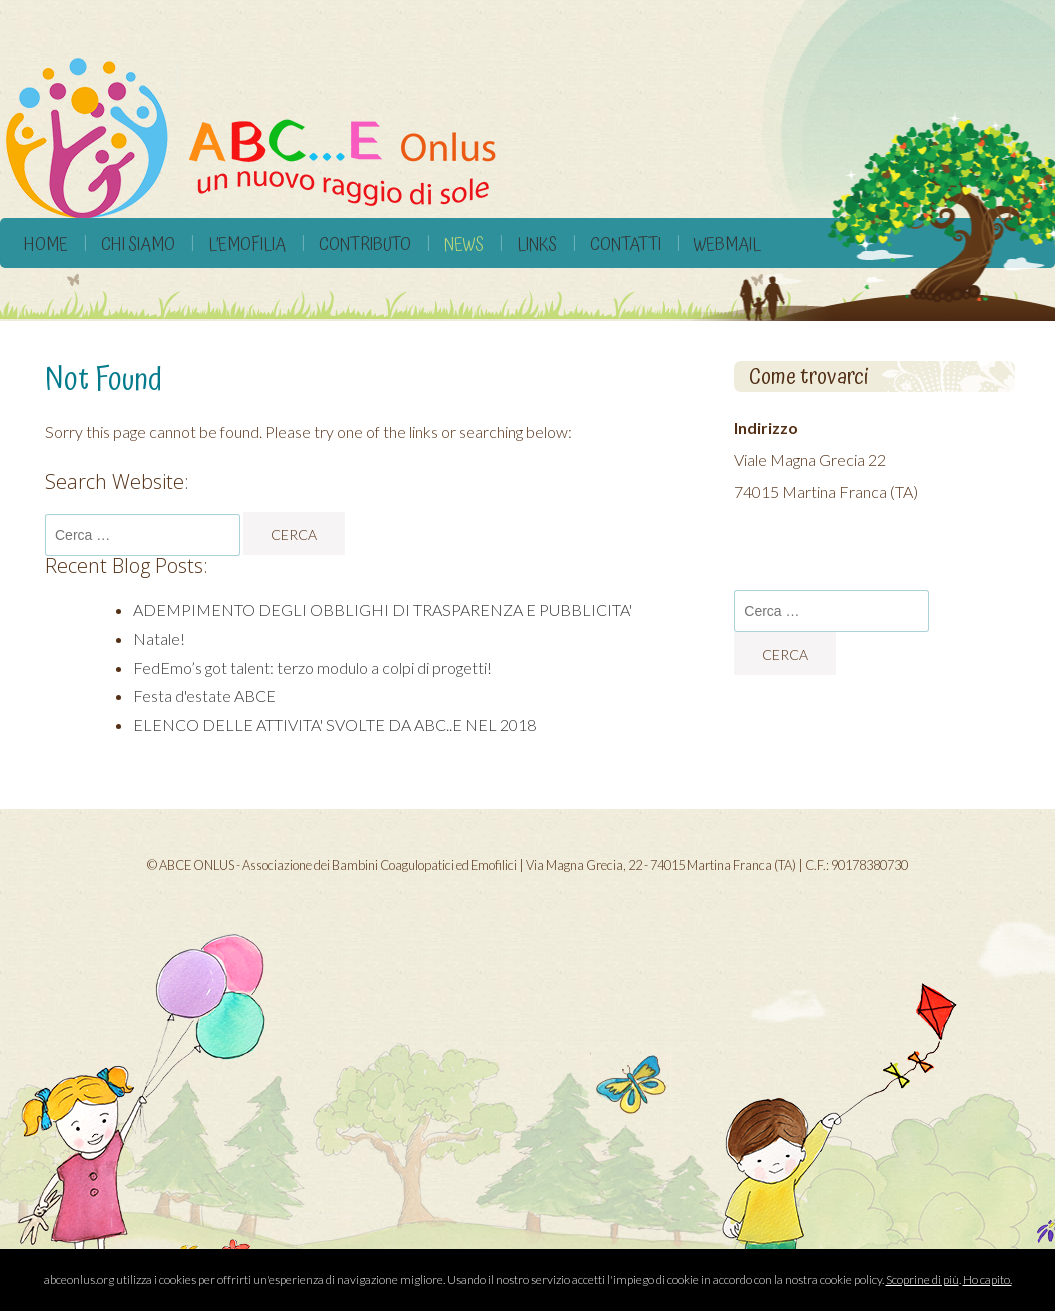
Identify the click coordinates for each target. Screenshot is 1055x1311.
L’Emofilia (247, 244)
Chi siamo (138, 244)
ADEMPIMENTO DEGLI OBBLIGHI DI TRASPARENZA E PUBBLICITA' (382, 609)
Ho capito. (987, 1279)
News (464, 244)
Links (537, 244)
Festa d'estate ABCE (204, 695)
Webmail (727, 244)
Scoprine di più (922, 1279)
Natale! (159, 638)
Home (46, 244)
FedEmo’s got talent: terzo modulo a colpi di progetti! (312, 667)
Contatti (625, 244)
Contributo (365, 244)
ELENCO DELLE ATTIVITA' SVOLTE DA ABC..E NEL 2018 (334, 724)
